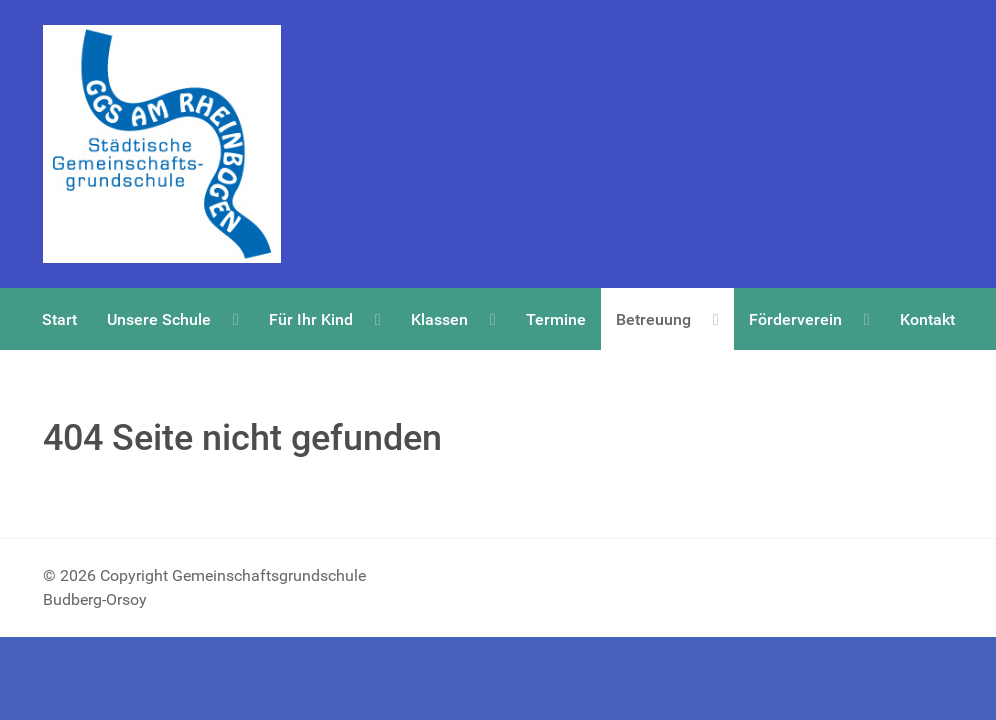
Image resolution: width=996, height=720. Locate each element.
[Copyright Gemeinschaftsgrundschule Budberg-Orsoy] (162, 144)
